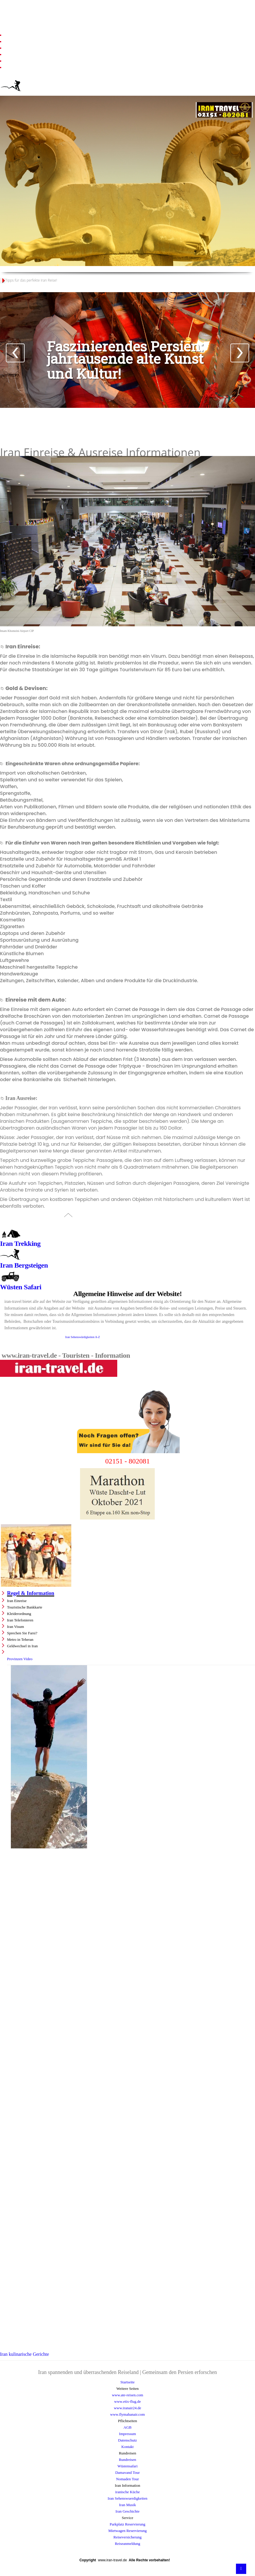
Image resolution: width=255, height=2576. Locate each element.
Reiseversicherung (127, 2537)
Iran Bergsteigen (24, 1265)
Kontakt (127, 2446)
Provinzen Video (20, 1659)
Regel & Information (30, 1593)
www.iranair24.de (127, 2408)
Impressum (127, 2434)
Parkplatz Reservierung (127, 2524)
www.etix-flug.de (127, 2401)
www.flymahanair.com (127, 2414)
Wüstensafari (128, 2466)
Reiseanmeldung (127, 2543)
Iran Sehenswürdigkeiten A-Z (82, 1337)
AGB (127, 2427)
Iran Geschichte (127, 2511)
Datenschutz (127, 2440)
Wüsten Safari (20, 1287)
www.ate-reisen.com (127, 2395)
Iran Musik (127, 2505)
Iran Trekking (20, 1243)
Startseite (127, 2382)
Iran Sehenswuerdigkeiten (127, 2498)
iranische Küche (127, 2492)
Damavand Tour (127, 2472)
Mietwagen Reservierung (127, 2530)
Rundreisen (127, 2459)
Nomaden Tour (127, 2479)
